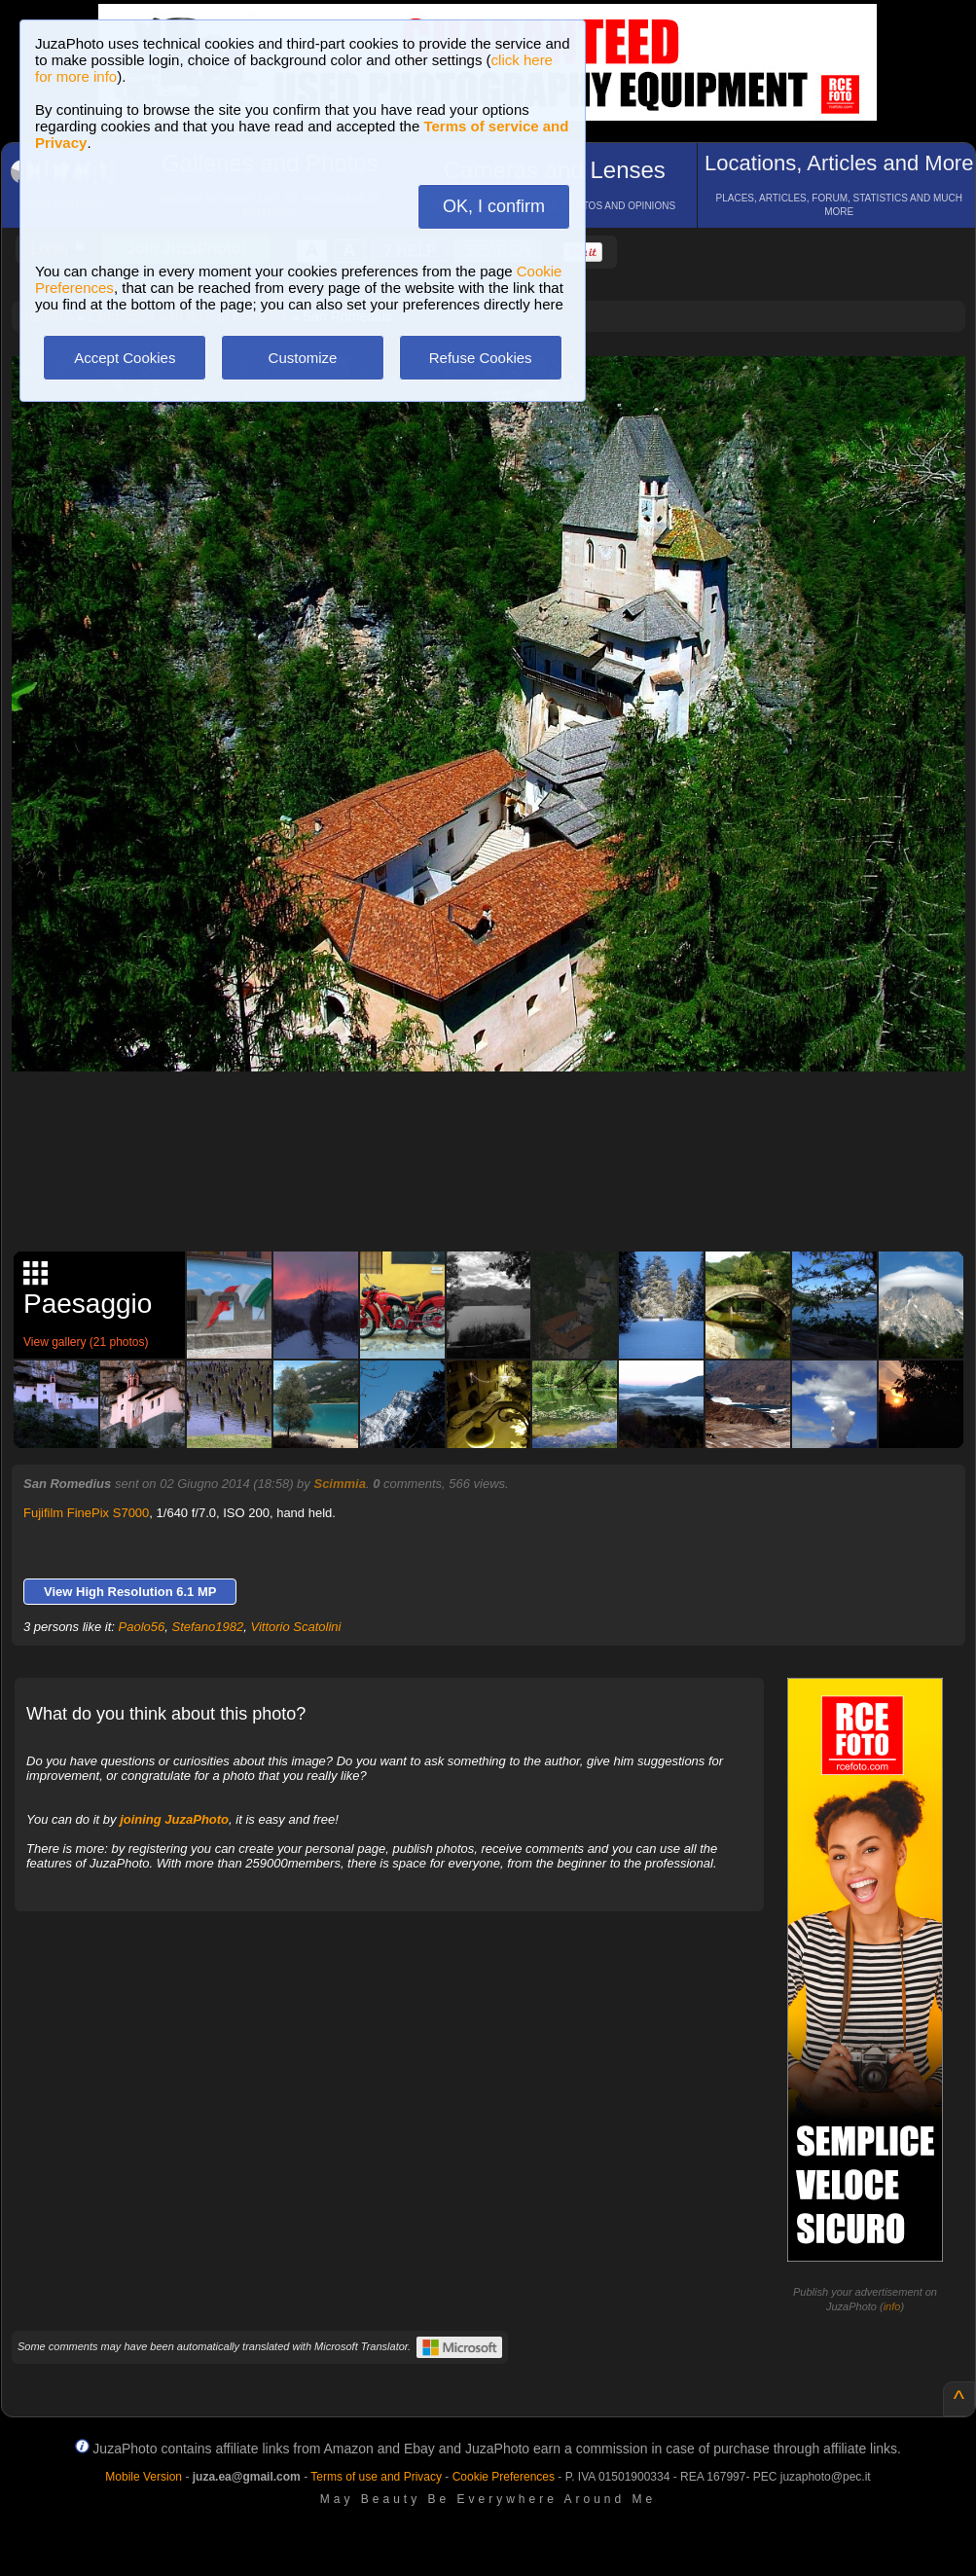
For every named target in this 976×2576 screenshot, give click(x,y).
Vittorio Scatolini (295, 1626)
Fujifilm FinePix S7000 (86, 1513)
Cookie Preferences (503, 2477)
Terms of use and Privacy (376, 2477)
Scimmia (339, 1483)
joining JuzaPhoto (174, 1819)
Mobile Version (143, 2477)
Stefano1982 (208, 1626)
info (892, 2306)
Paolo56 (142, 1626)
